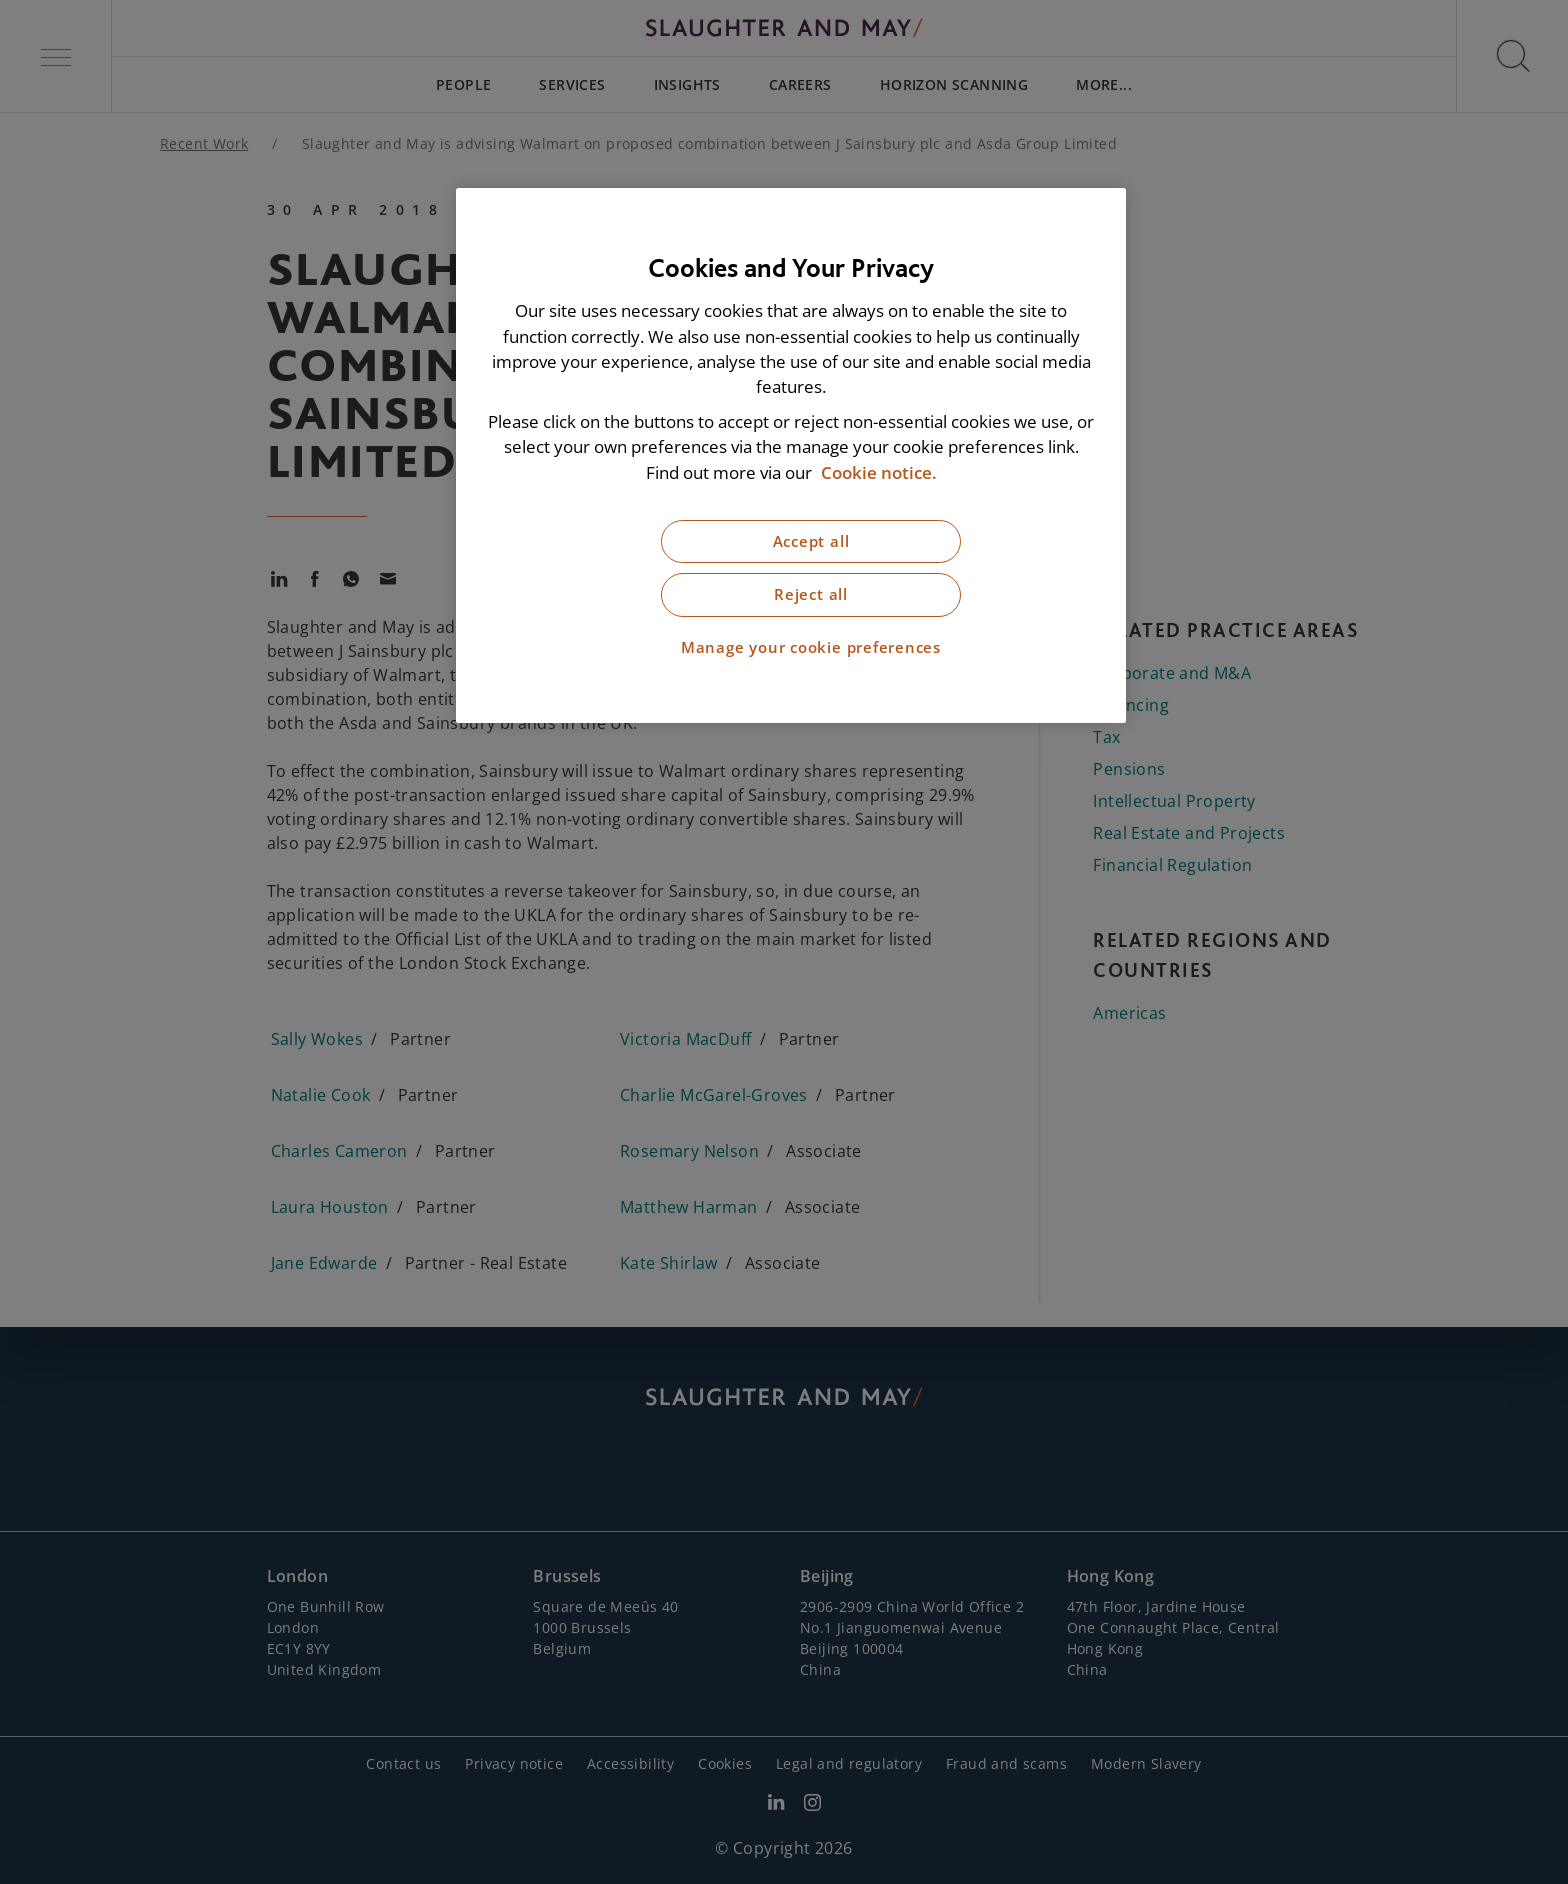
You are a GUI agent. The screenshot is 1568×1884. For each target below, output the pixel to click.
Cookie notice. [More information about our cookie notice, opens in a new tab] (879, 472)
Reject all (811, 594)
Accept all (811, 541)
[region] (791, 455)
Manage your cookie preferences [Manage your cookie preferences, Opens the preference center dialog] (811, 647)
